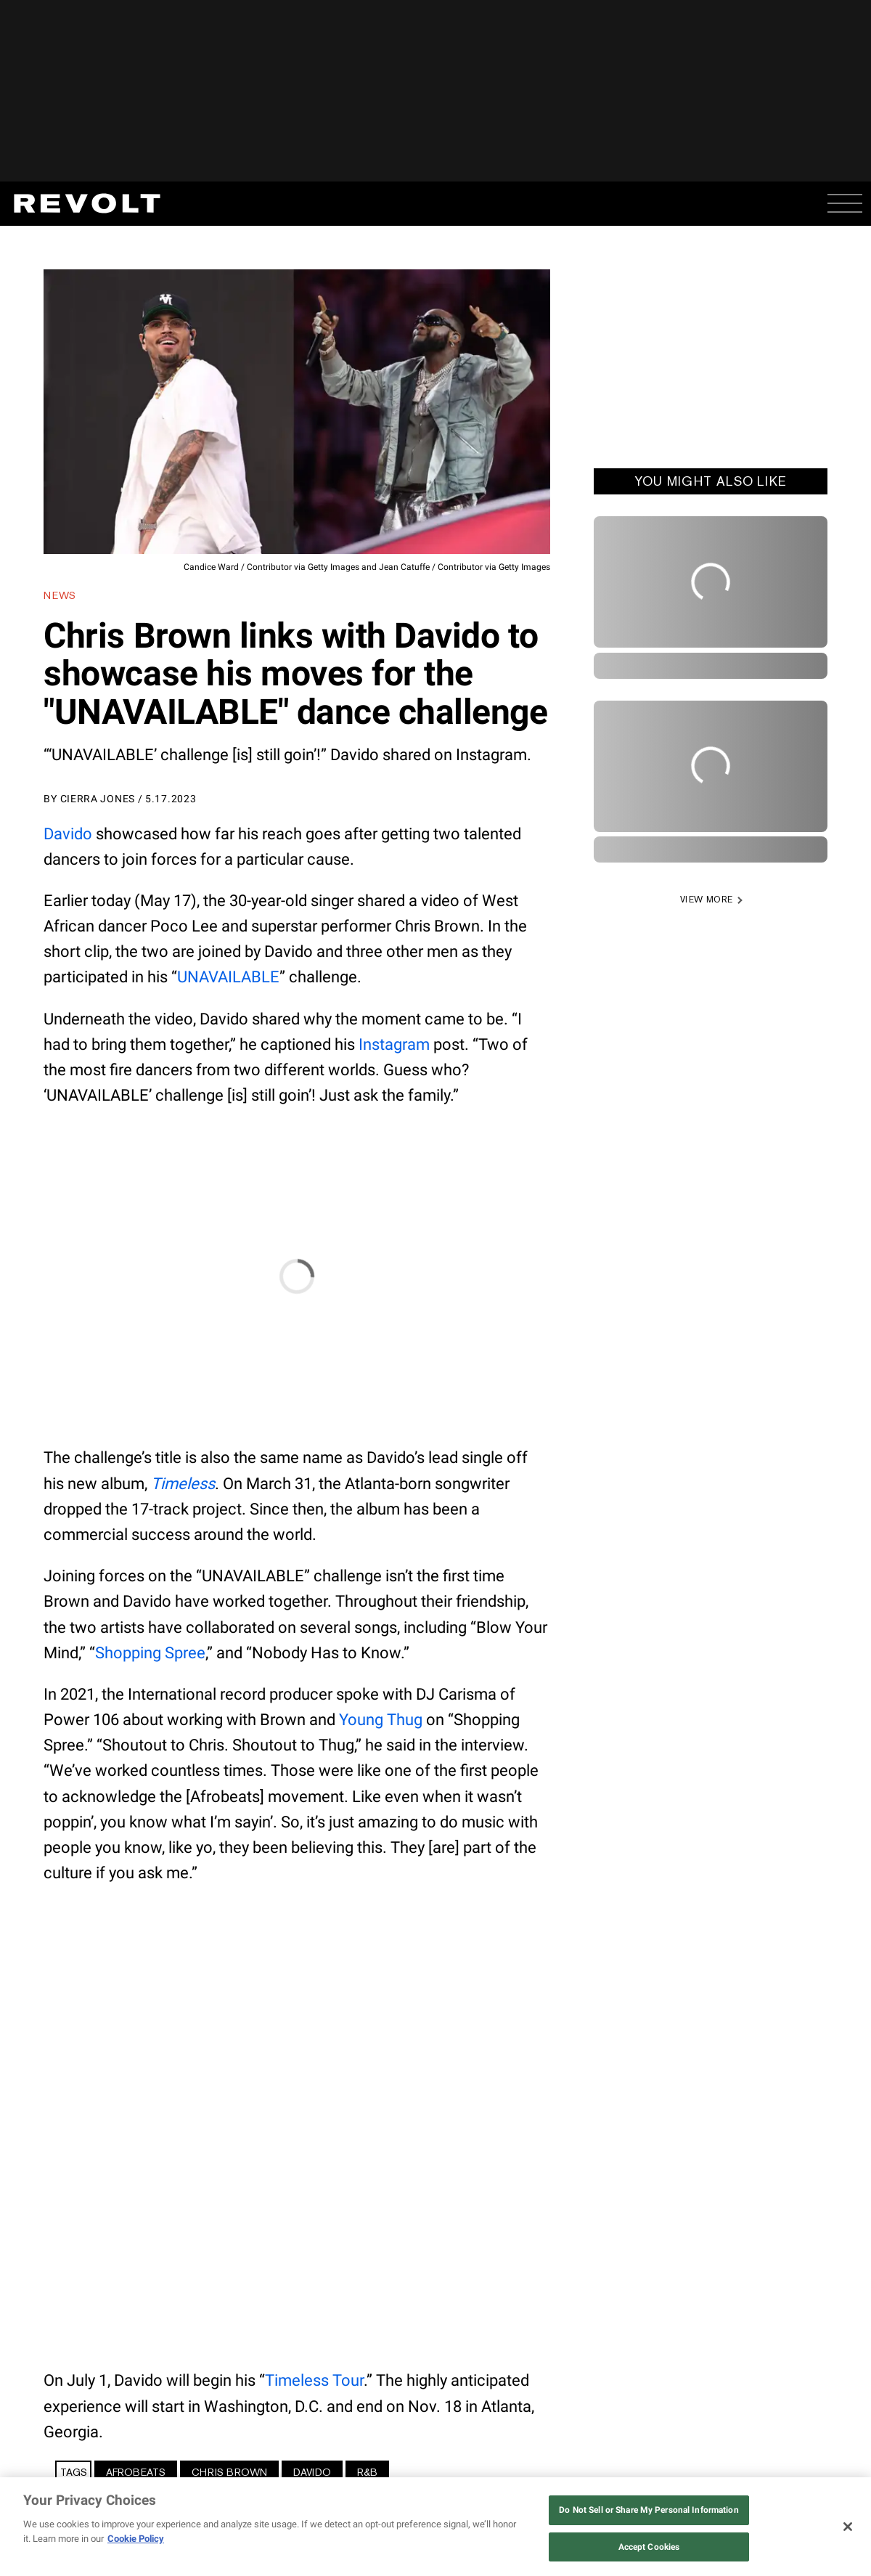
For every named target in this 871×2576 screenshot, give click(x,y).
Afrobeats (135, 2472)
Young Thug (380, 1720)
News (60, 595)
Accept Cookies (649, 2547)
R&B (367, 2472)
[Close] (848, 2527)
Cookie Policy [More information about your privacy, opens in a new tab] (135, 2538)
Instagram (394, 1044)
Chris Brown (229, 2472)
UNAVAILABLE (228, 977)
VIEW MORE (706, 899)
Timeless (183, 1484)
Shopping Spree (150, 1653)
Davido (68, 834)
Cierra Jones (97, 798)
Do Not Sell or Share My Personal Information (648, 2510)
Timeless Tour (314, 2380)
